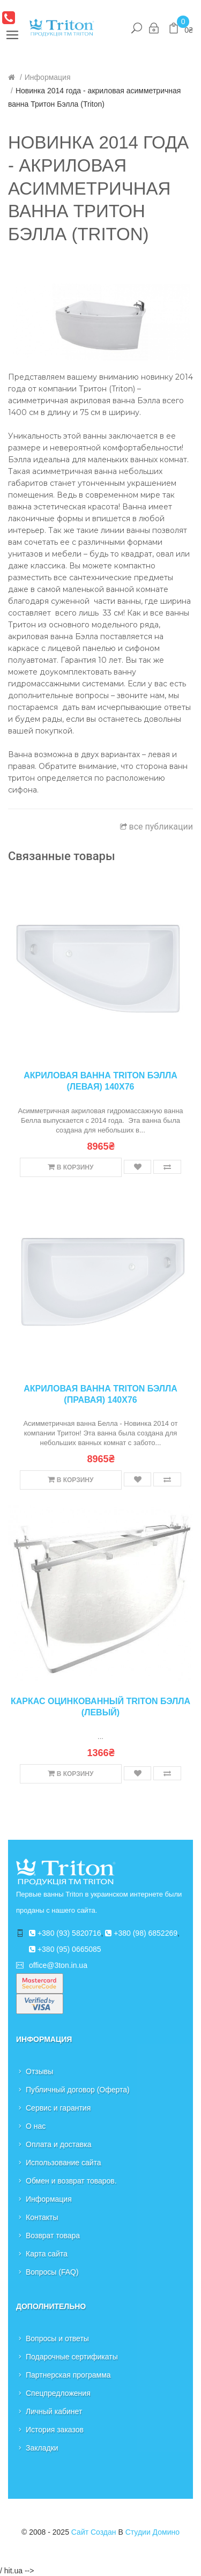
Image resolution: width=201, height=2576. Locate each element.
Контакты (42, 2217)
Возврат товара (53, 2235)
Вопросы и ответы (57, 2338)
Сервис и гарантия (58, 2108)
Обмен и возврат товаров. (71, 2181)
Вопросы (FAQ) (52, 2272)
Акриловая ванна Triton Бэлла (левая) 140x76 (100, 1081)
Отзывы (39, 2071)
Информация (48, 77)
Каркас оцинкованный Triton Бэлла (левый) (100, 1707)
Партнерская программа (68, 2375)
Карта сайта (47, 2253)
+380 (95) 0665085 (65, 1949)
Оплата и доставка (58, 2144)
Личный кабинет (54, 2411)
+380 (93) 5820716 (65, 1933)
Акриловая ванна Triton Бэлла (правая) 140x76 (100, 1394)
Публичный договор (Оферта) (78, 2089)
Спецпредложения (58, 2393)
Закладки (42, 2448)
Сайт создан (93, 2532)
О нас (36, 2126)
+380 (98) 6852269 (141, 1933)
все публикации (156, 826)
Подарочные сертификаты (72, 2356)
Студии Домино (152, 2532)
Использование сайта (63, 2162)
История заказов (55, 2429)
